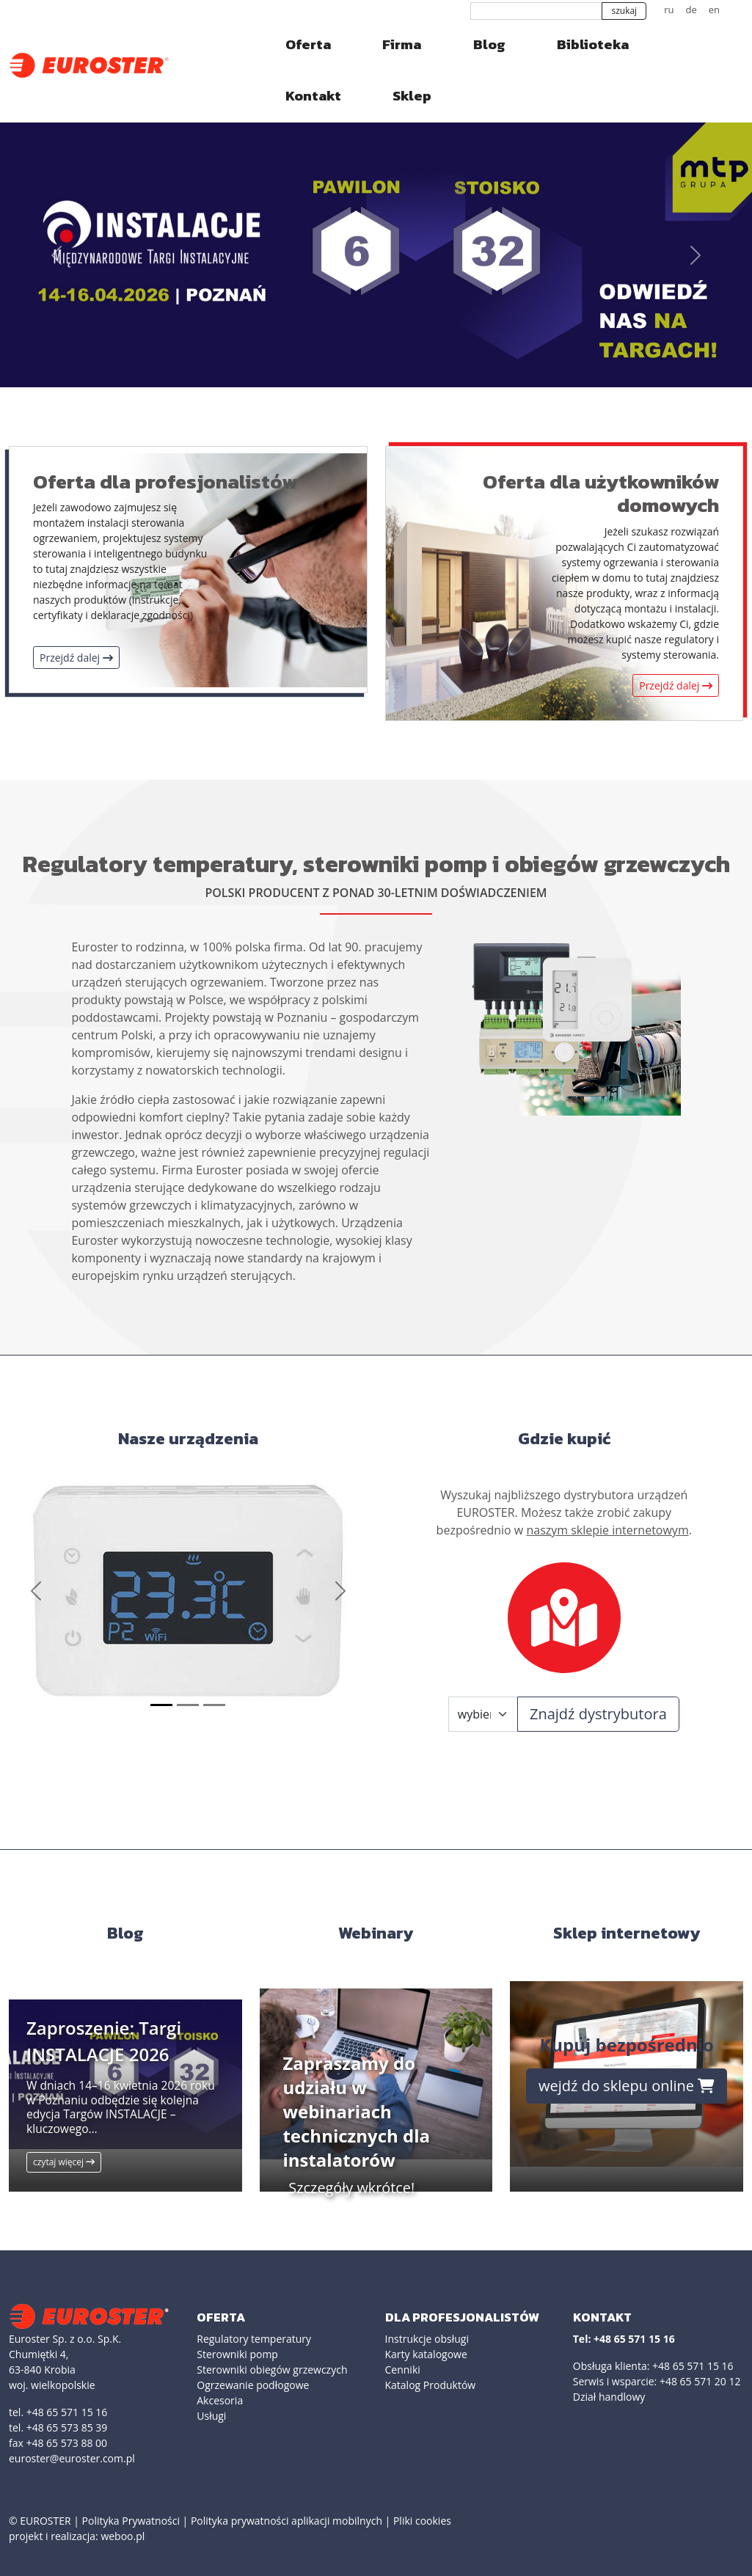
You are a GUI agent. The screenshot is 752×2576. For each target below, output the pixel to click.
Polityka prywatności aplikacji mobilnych (286, 2521)
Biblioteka (593, 44)
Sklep (412, 95)
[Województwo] (483, 1714)
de (690, 9)
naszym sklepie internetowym (607, 1530)
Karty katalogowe (426, 2354)
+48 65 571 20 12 (700, 2381)
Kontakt (313, 95)
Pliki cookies (422, 2521)
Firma (401, 44)
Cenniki (402, 2369)
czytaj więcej (64, 2162)
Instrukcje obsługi (427, 2339)
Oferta (308, 44)
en (714, 9)
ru (668, 9)
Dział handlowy (609, 2397)
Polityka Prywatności (131, 2521)
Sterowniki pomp (237, 2354)
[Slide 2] (188, 1705)
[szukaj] (536, 11)
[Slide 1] (161, 1705)
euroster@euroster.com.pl (72, 2458)
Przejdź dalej (76, 658)
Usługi (211, 2416)
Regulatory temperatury (254, 2339)
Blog (489, 44)
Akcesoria (220, 2400)
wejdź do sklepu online (627, 2086)
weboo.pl (123, 2536)
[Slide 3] (214, 1705)
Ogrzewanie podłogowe (253, 2385)
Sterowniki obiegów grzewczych (272, 2369)
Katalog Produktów (430, 2385)
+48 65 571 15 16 (693, 2366)
